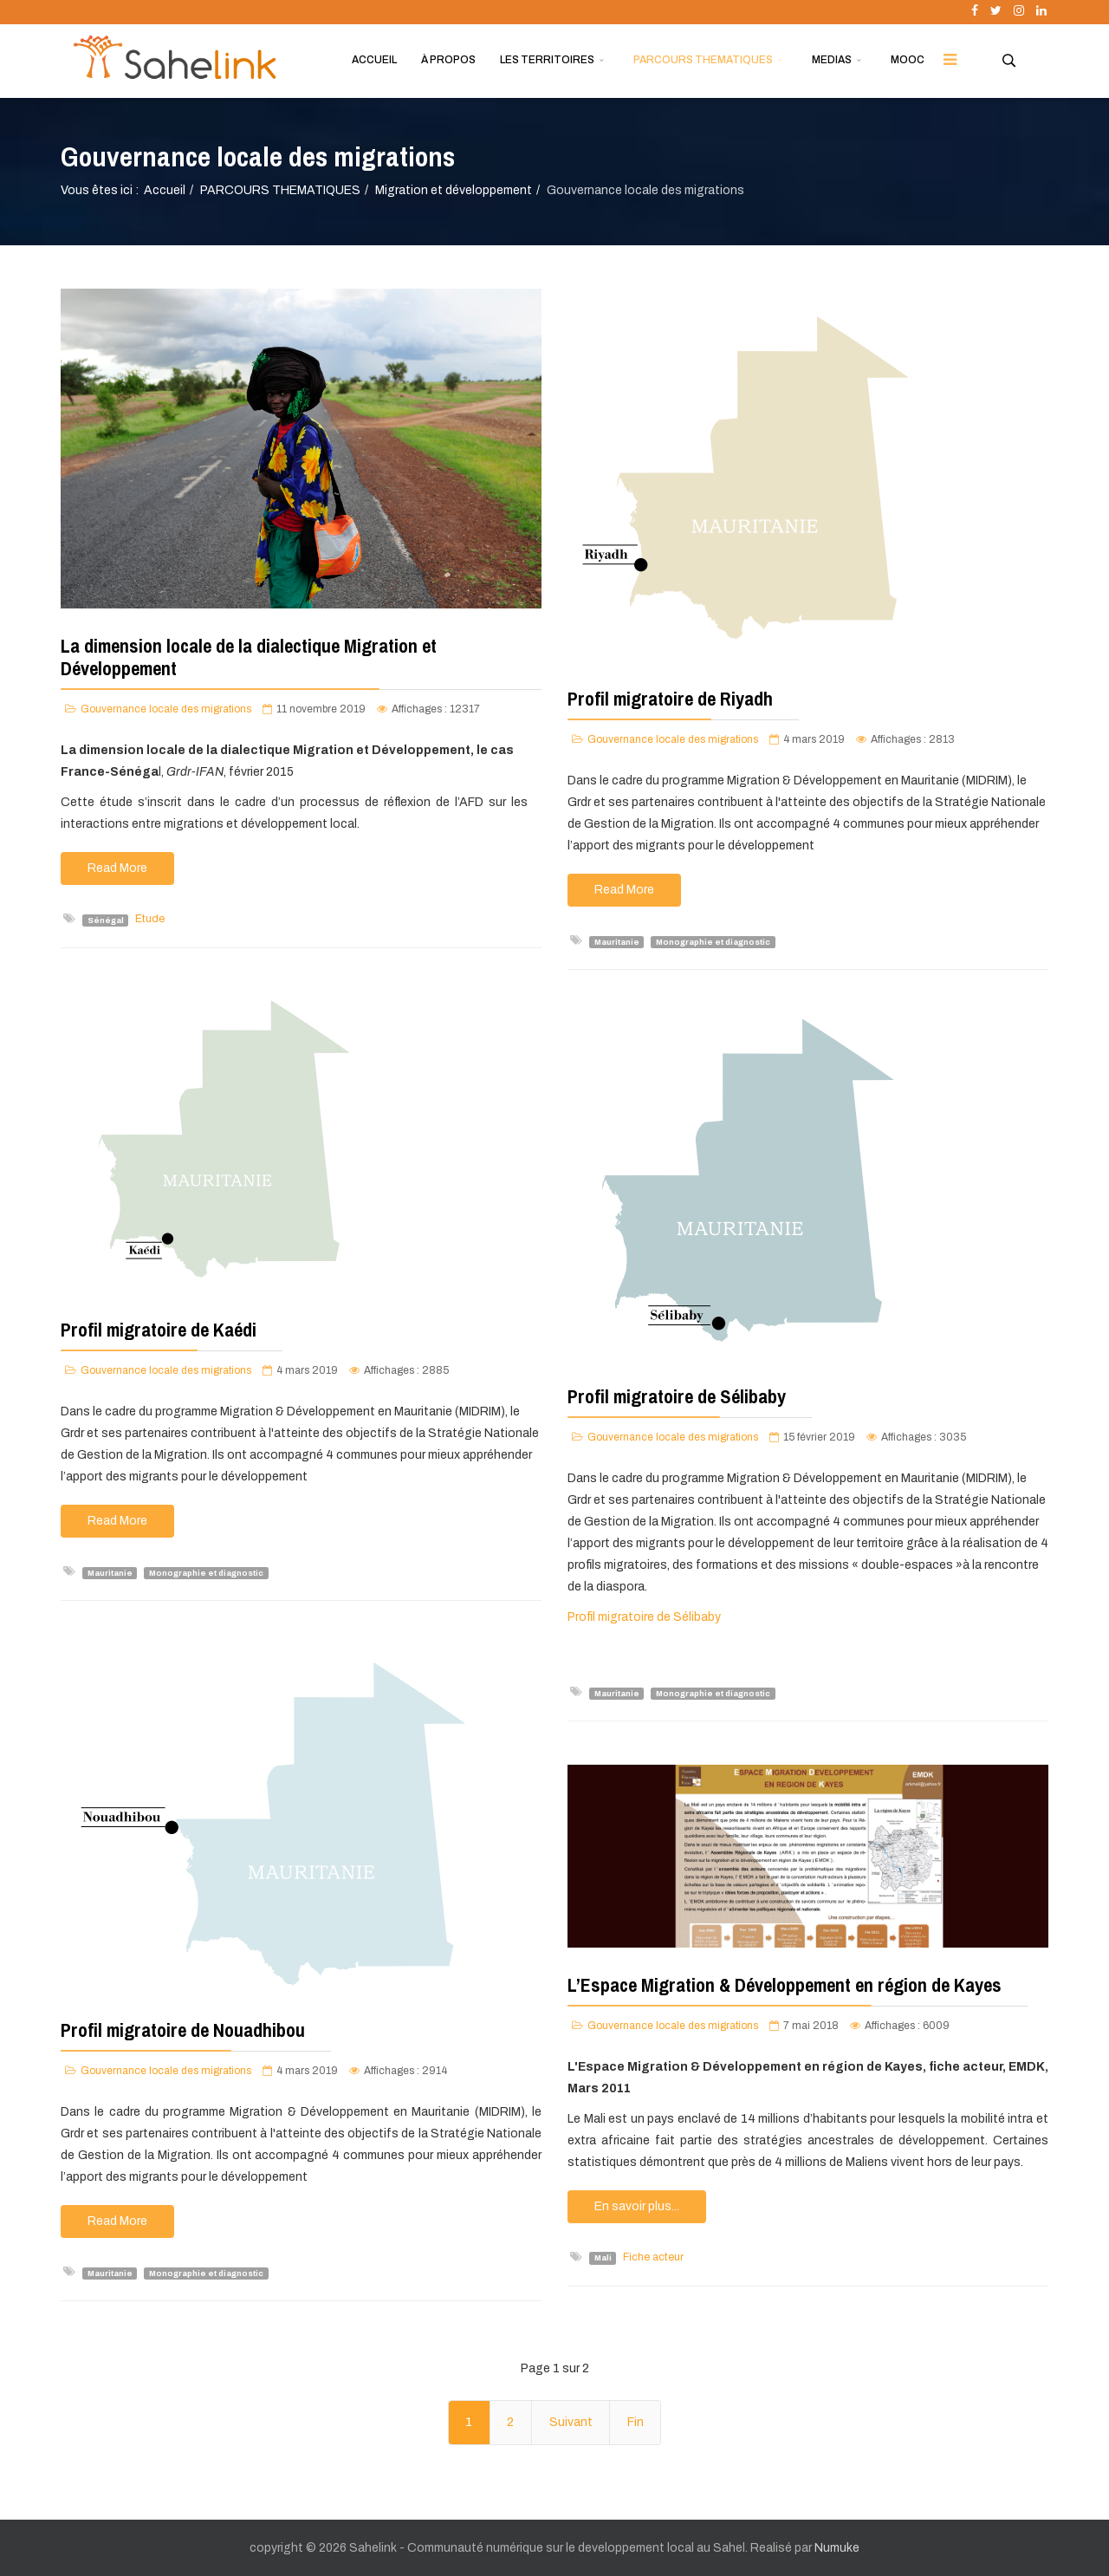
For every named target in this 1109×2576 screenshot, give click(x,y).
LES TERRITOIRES (547, 60)
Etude (150, 919)
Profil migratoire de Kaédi (158, 1330)
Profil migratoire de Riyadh (670, 699)
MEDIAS (832, 60)
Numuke (836, 2547)
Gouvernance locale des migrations (166, 709)
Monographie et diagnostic (713, 941)
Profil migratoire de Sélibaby (676, 1396)
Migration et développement (453, 190)
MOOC (907, 60)
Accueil (164, 190)
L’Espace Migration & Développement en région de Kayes (784, 1985)
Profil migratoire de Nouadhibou (183, 2030)
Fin (635, 2422)
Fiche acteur (653, 2257)
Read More (117, 868)
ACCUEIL (374, 60)
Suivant (571, 2422)
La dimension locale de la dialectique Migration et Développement (249, 657)
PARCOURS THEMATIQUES (703, 60)
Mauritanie (616, 941)
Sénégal (106, 919)
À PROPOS (448, 60)
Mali (603, 2258)
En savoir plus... (636, 2206)
